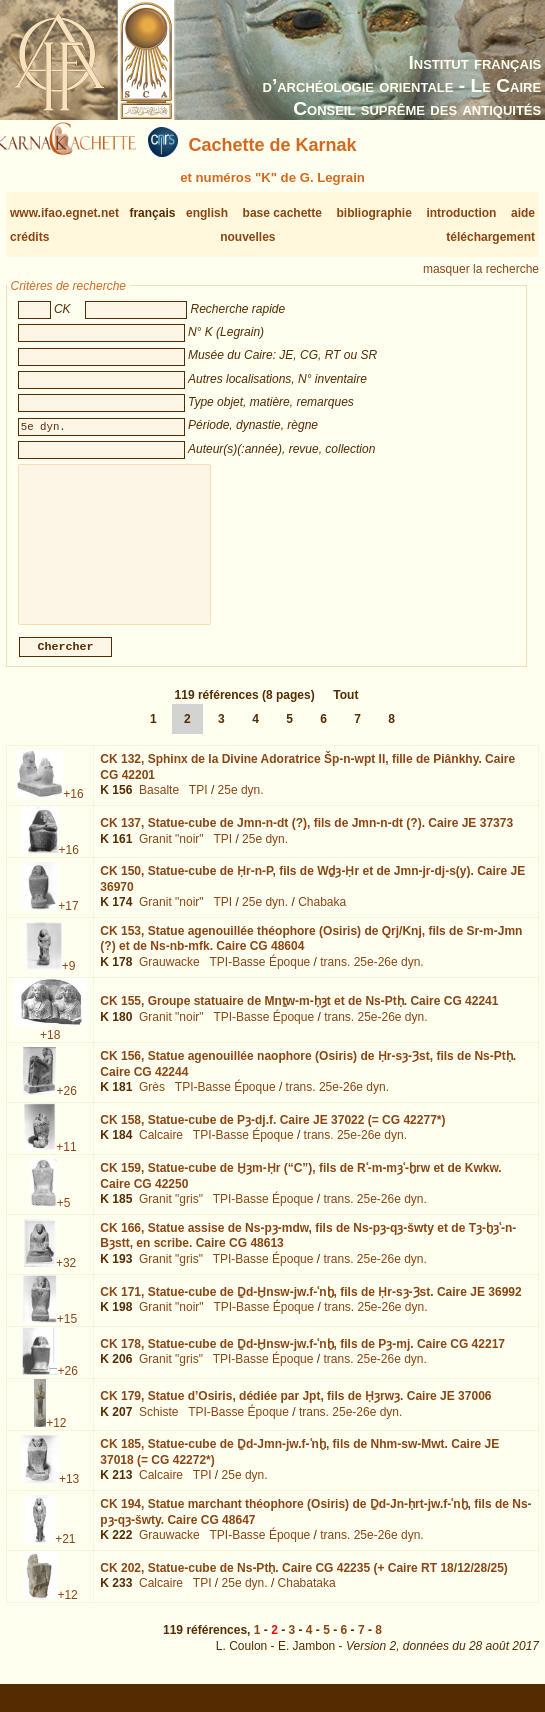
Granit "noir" (171, 855)
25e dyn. (241, 806)
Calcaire (161, 1151)
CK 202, (304, 1584)
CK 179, (295, 1412)
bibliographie (374, 213)
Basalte (159, 806)
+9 (69, 982)
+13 (69, 1495)
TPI (198, 806)
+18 (50, 1051)
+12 (56, 1439)
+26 (66, 1107)
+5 (64, 1219)
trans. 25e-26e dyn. (371, 978)
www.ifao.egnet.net (64, 213)
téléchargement (490, 237)
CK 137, (306, 839)
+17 (68, 922)
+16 (73, 810)
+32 (66, 1279)
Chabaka (322, 918)
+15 (67, 1335)
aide (523, 213)
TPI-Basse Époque (260, 978)
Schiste (158, 1428)
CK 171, (310, 1308)
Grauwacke (169, 978)
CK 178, (302, 1360)
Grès (152, 1103)
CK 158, (272, 1136)
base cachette (282, 213)
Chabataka (307, 1599)
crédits (29, 237)
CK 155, (299, 1017)
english (207, 213)
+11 (66, 1163)
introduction (461, 213)
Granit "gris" (171, 1215)
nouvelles (247, 237)
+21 (65, 1555)
